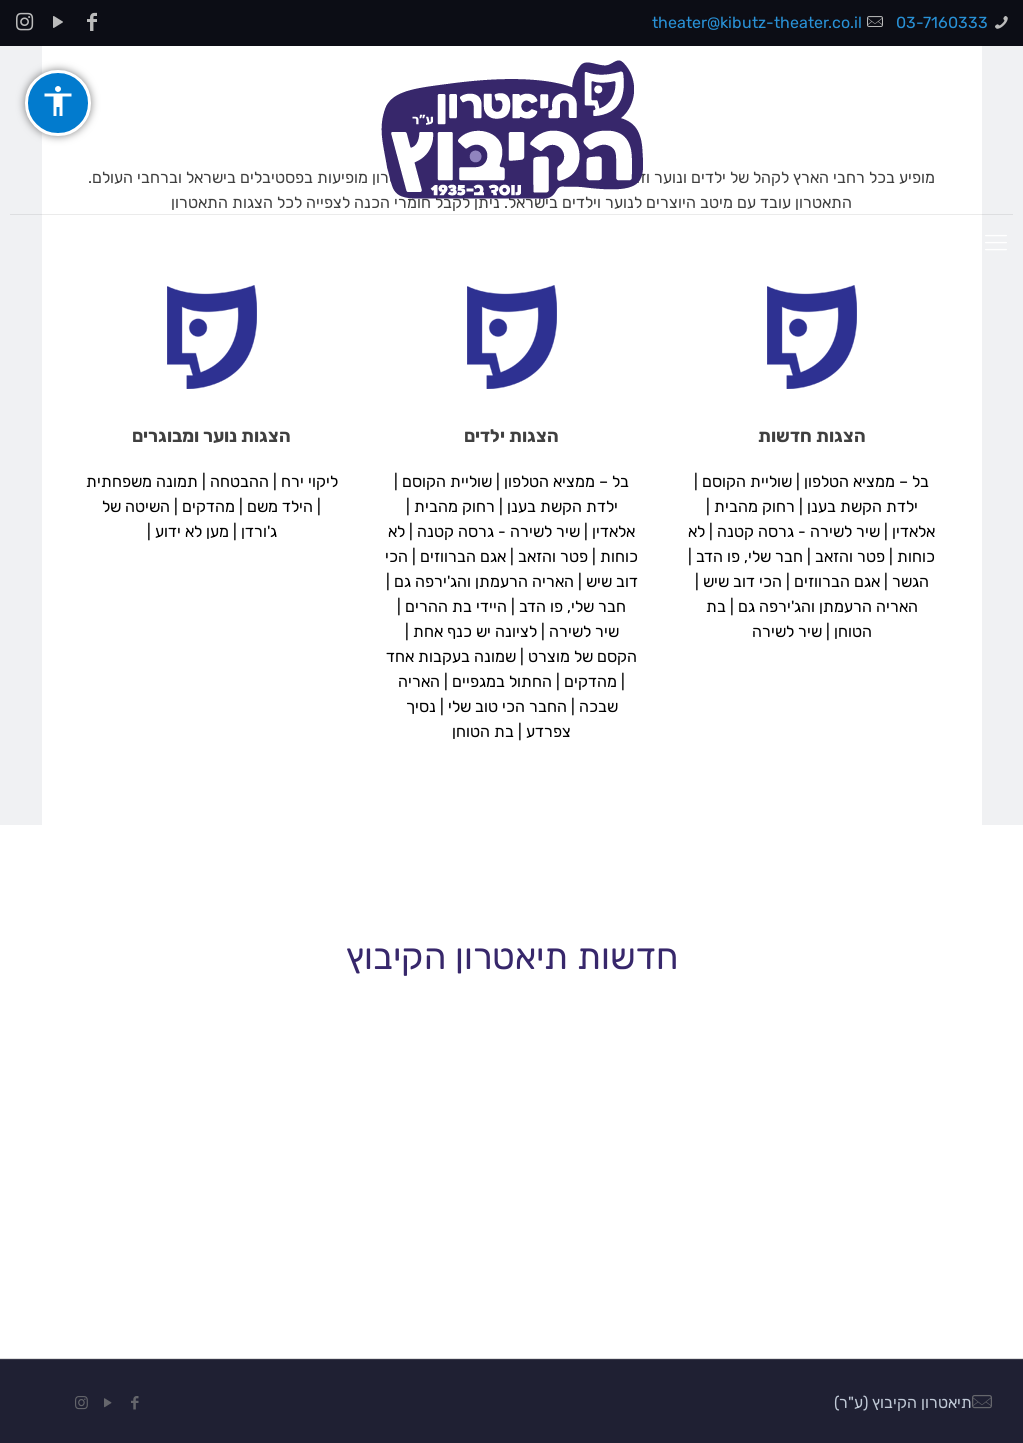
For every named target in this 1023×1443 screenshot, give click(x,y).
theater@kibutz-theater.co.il (757, 22)
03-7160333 (942, 22)
